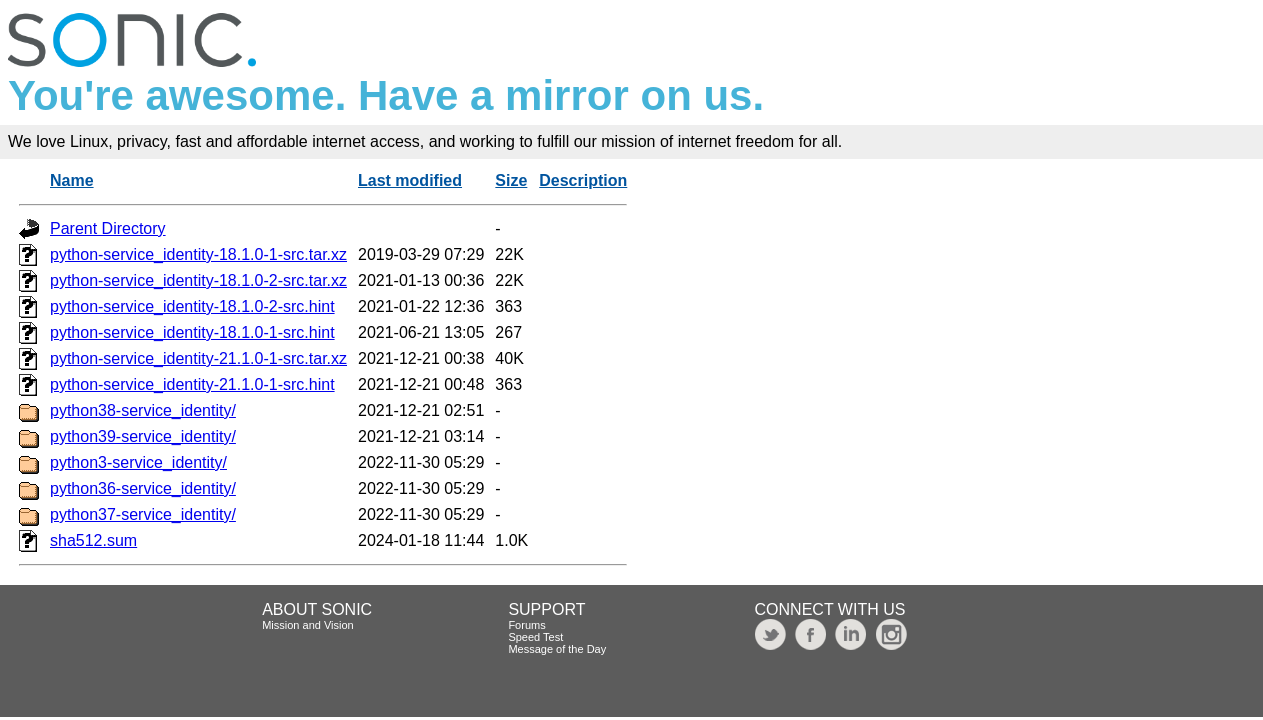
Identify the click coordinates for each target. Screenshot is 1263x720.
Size (511, 180)
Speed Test (535, 637)
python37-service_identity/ (143, 514)
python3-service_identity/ (138, 462)
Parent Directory (108, 228)
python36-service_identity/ (143, 488)
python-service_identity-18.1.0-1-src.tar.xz (198, 254)
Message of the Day (557, 649)
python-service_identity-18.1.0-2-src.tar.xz (198, 280)
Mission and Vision (308, 625)
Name (72, 180)
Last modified (410, 180)
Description (583, 180)
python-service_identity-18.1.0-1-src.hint (192, 332)
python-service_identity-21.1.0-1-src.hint (192, 384)
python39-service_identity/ (143, 436)
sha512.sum (93, 540)
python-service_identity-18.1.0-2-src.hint (192, 306)
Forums (526, 625)
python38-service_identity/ (143, 410)
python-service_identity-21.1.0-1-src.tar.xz (198, 358)
